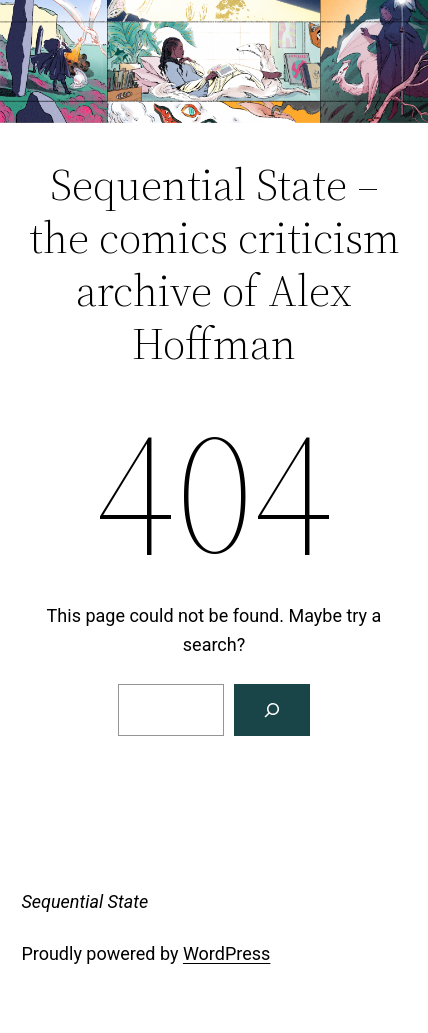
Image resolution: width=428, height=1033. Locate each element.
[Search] (272, 710)
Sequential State (84, 901)
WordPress (226, 953)
